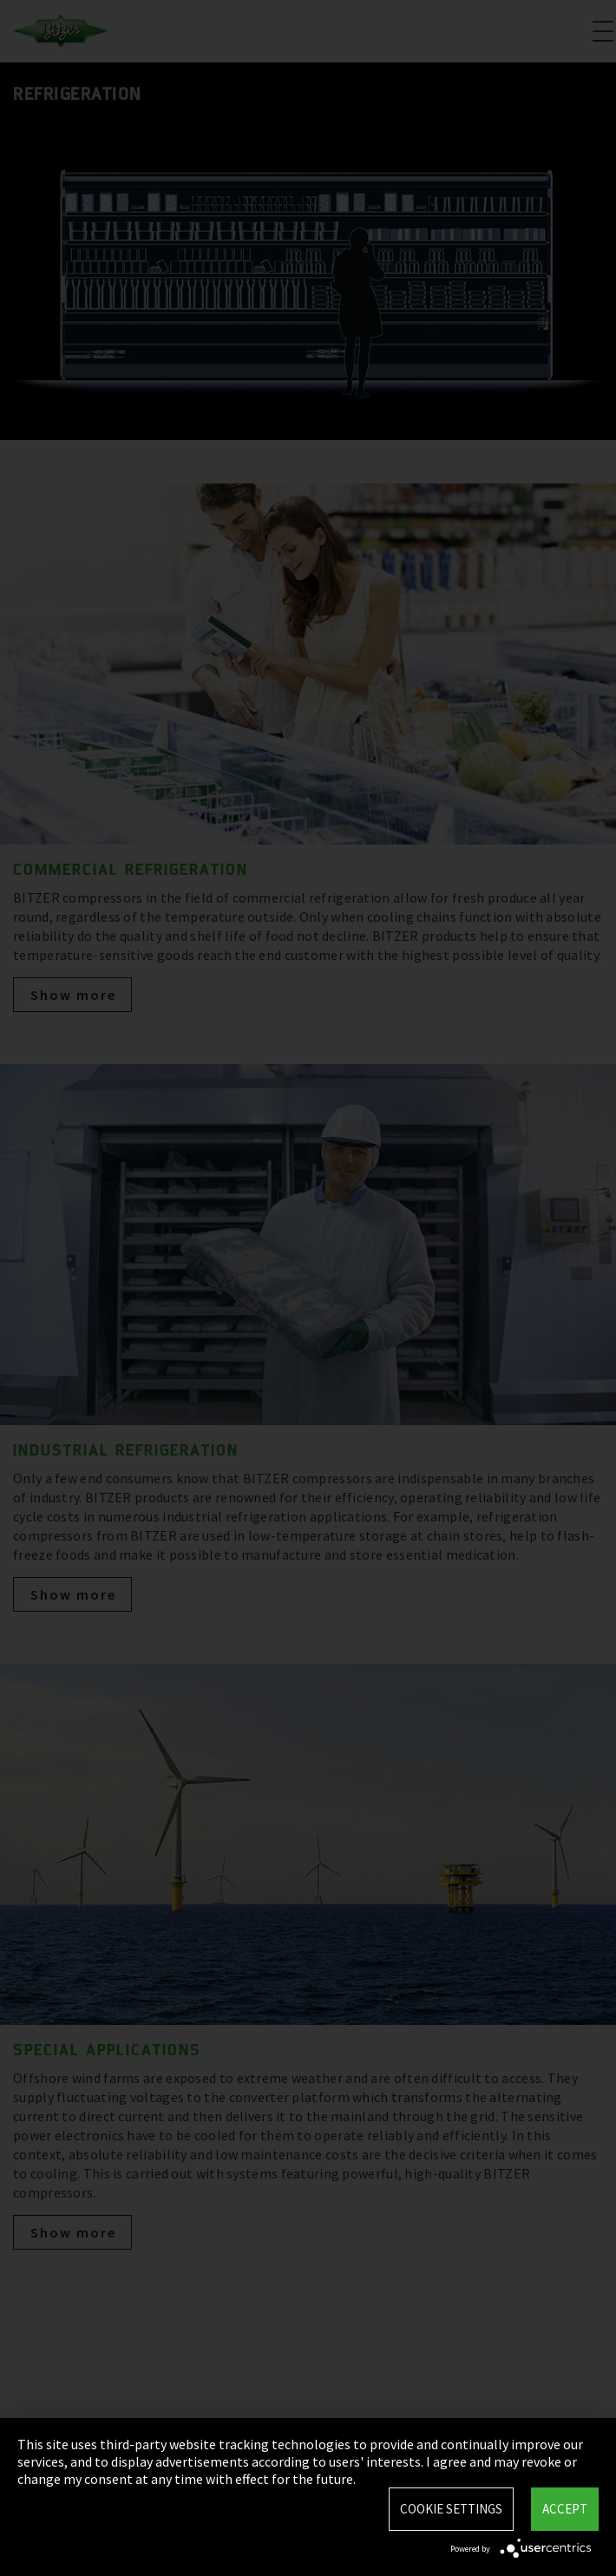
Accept (564, 2508)
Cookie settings (451, 2508)
